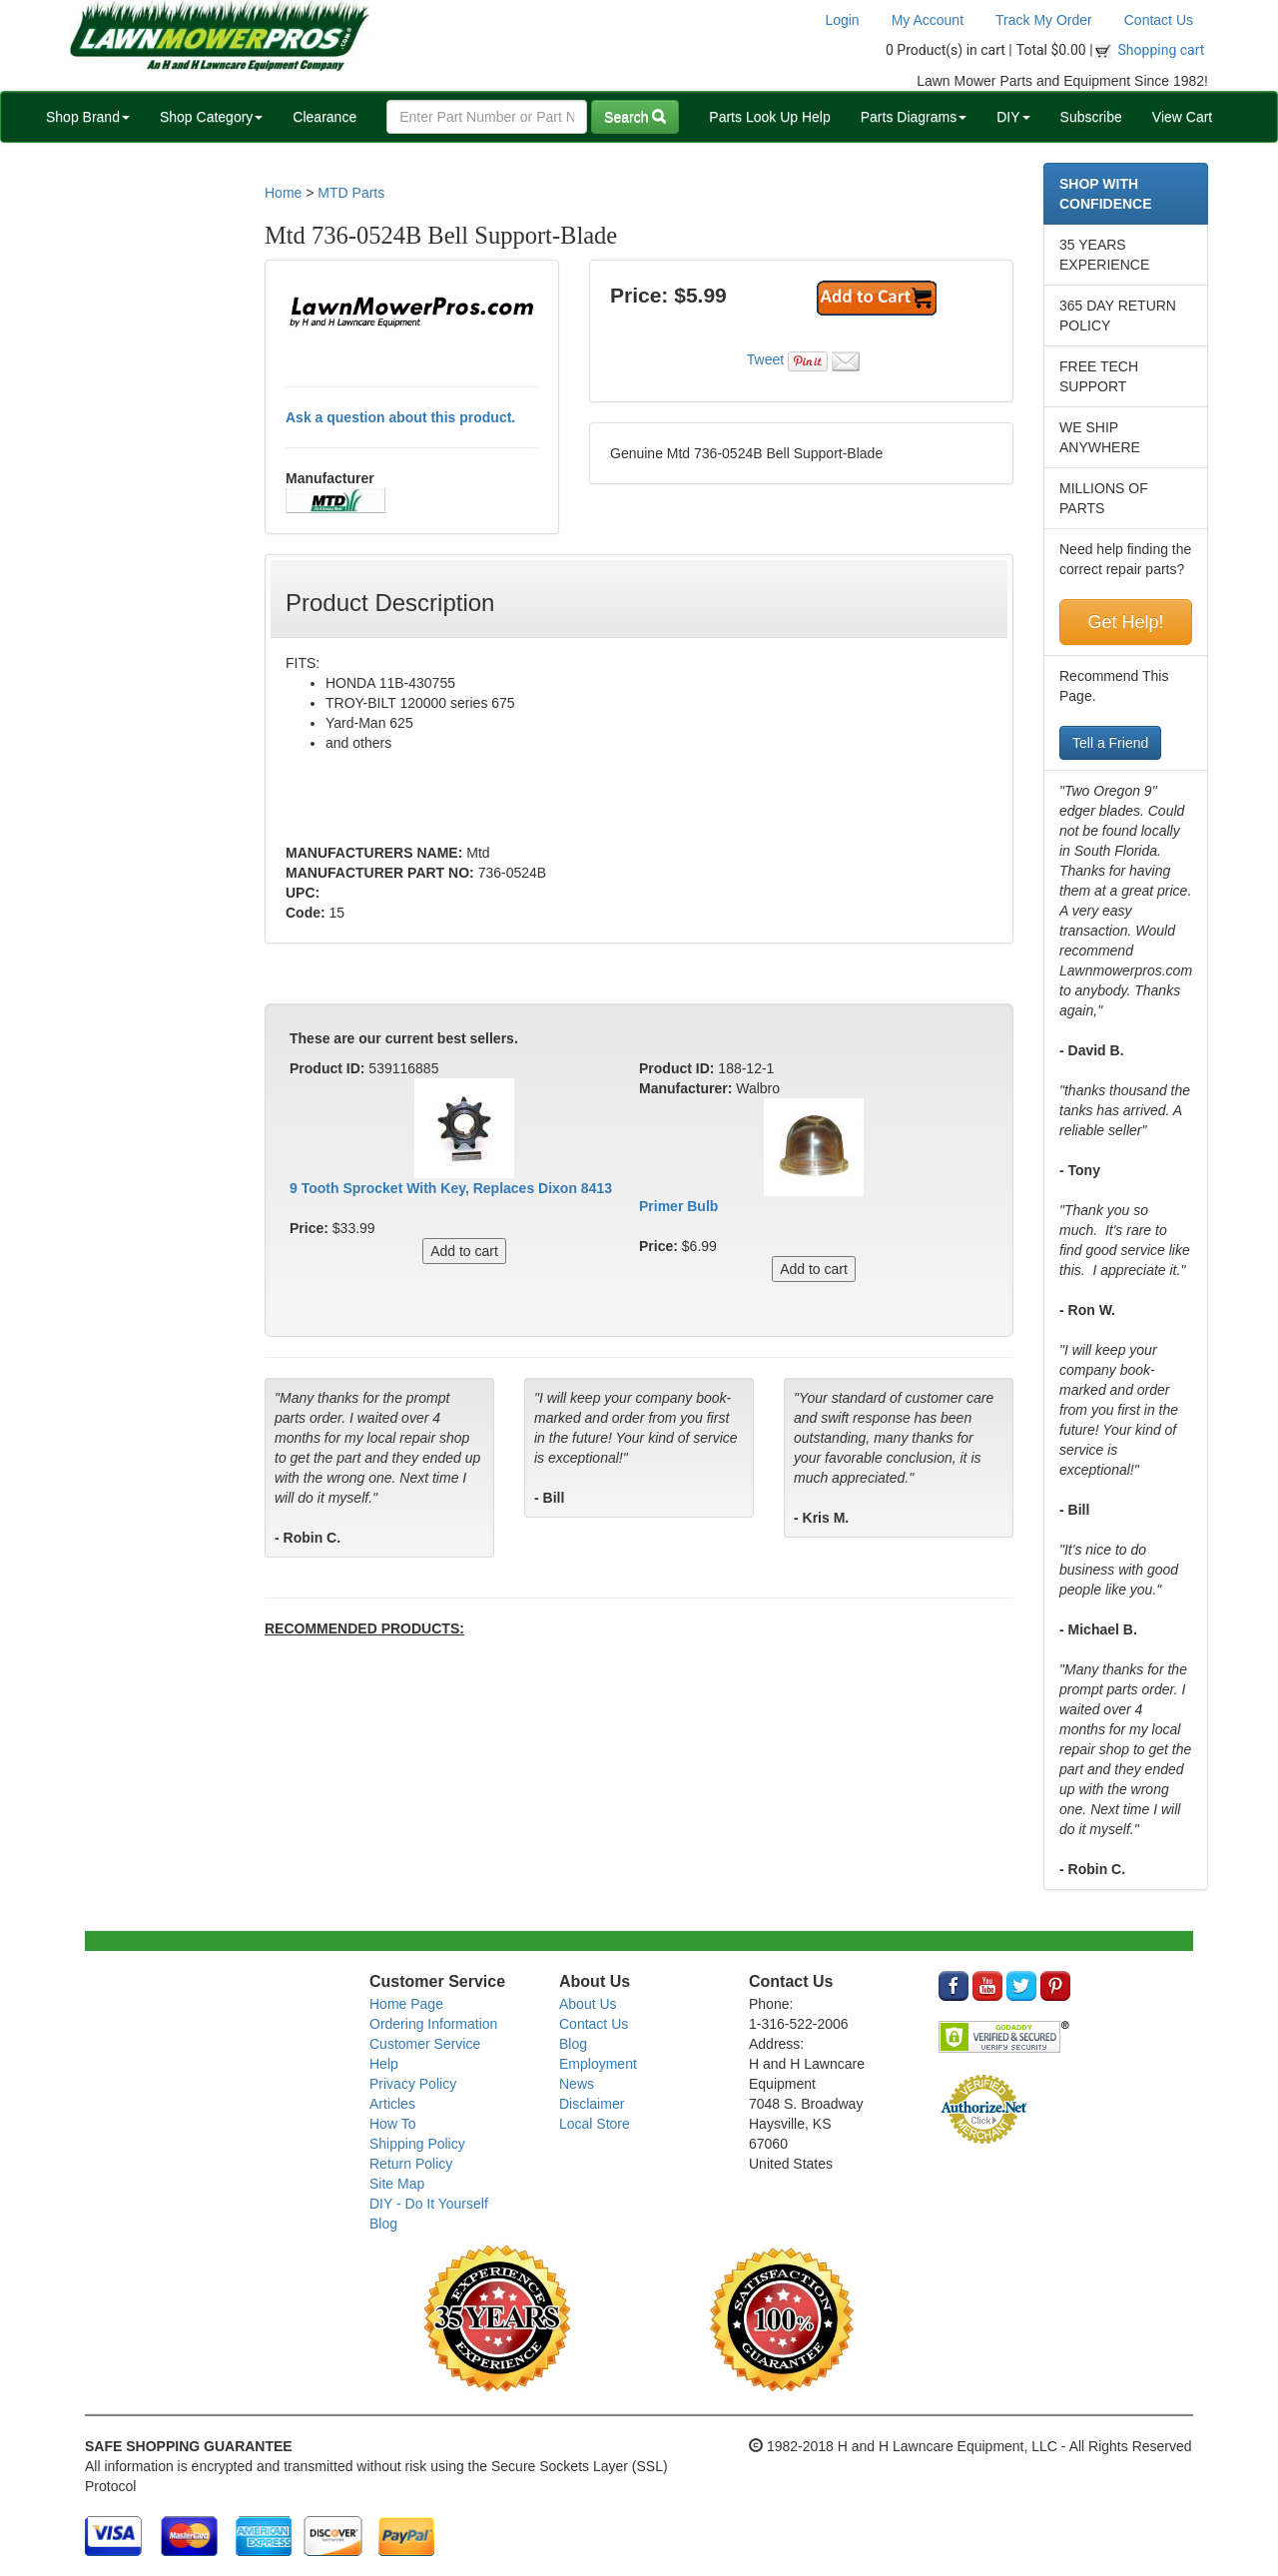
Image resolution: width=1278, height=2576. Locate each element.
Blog (383, 2224)
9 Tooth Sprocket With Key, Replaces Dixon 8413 (451, 1188)
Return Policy (410, 2164)
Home (283, 193)
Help (383, 2064)
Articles (392, 2104)
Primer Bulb (678, 1206)
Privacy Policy (412, 2084)
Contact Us (1158, 20)
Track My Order (1043, 20)
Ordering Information (433, 2024)
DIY (1012, 117)
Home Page (406, 2004)
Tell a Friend (1110, 743)
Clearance (324, 117)
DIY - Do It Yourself (428, 2204)
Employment (598, 2064)
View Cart (1182, 117)
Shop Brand (88, 117)
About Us (588, 2004)
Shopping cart (1161, 50)
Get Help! (1125, 622)
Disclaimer (591, 2104)
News (576, 2084)
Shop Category (211, 117)
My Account (927, 20)
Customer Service (424, 2044)
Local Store (594, 2124)
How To (392, 2124)
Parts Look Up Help (769, 117)
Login (842, 20)
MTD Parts (351, 193)
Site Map (396, 2184)
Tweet (765, 359)
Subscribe (1091, 117)
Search (635, 117)
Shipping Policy (417, 2144)
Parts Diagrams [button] (913, 117)
